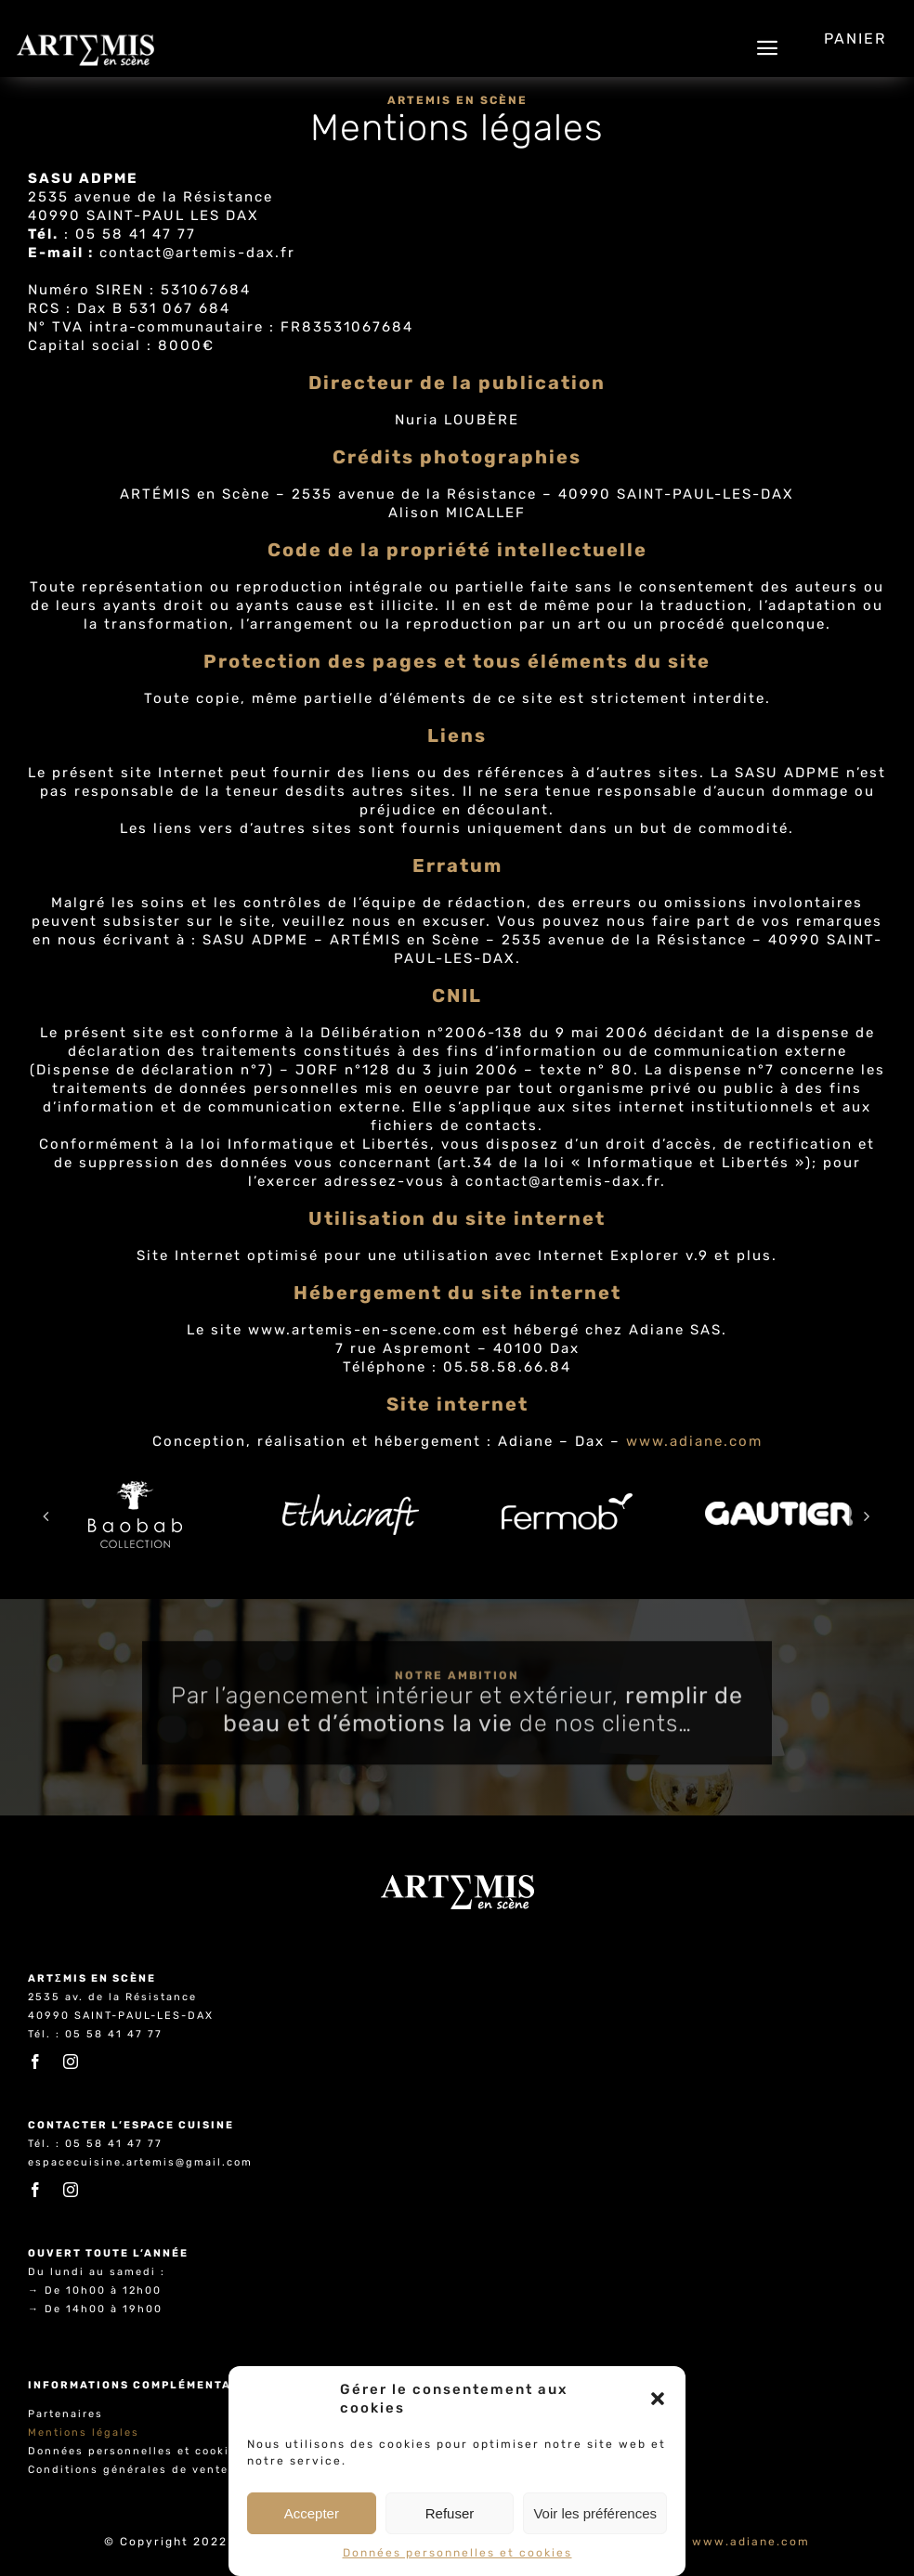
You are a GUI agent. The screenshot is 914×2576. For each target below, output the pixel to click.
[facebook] (36, 2062)
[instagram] (71, 2062)
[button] (657, 2398)
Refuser (450, 2513)
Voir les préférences (595, 2513)
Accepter (311, 2513)
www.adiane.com (694, 1442)
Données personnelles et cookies (457, 2552)
